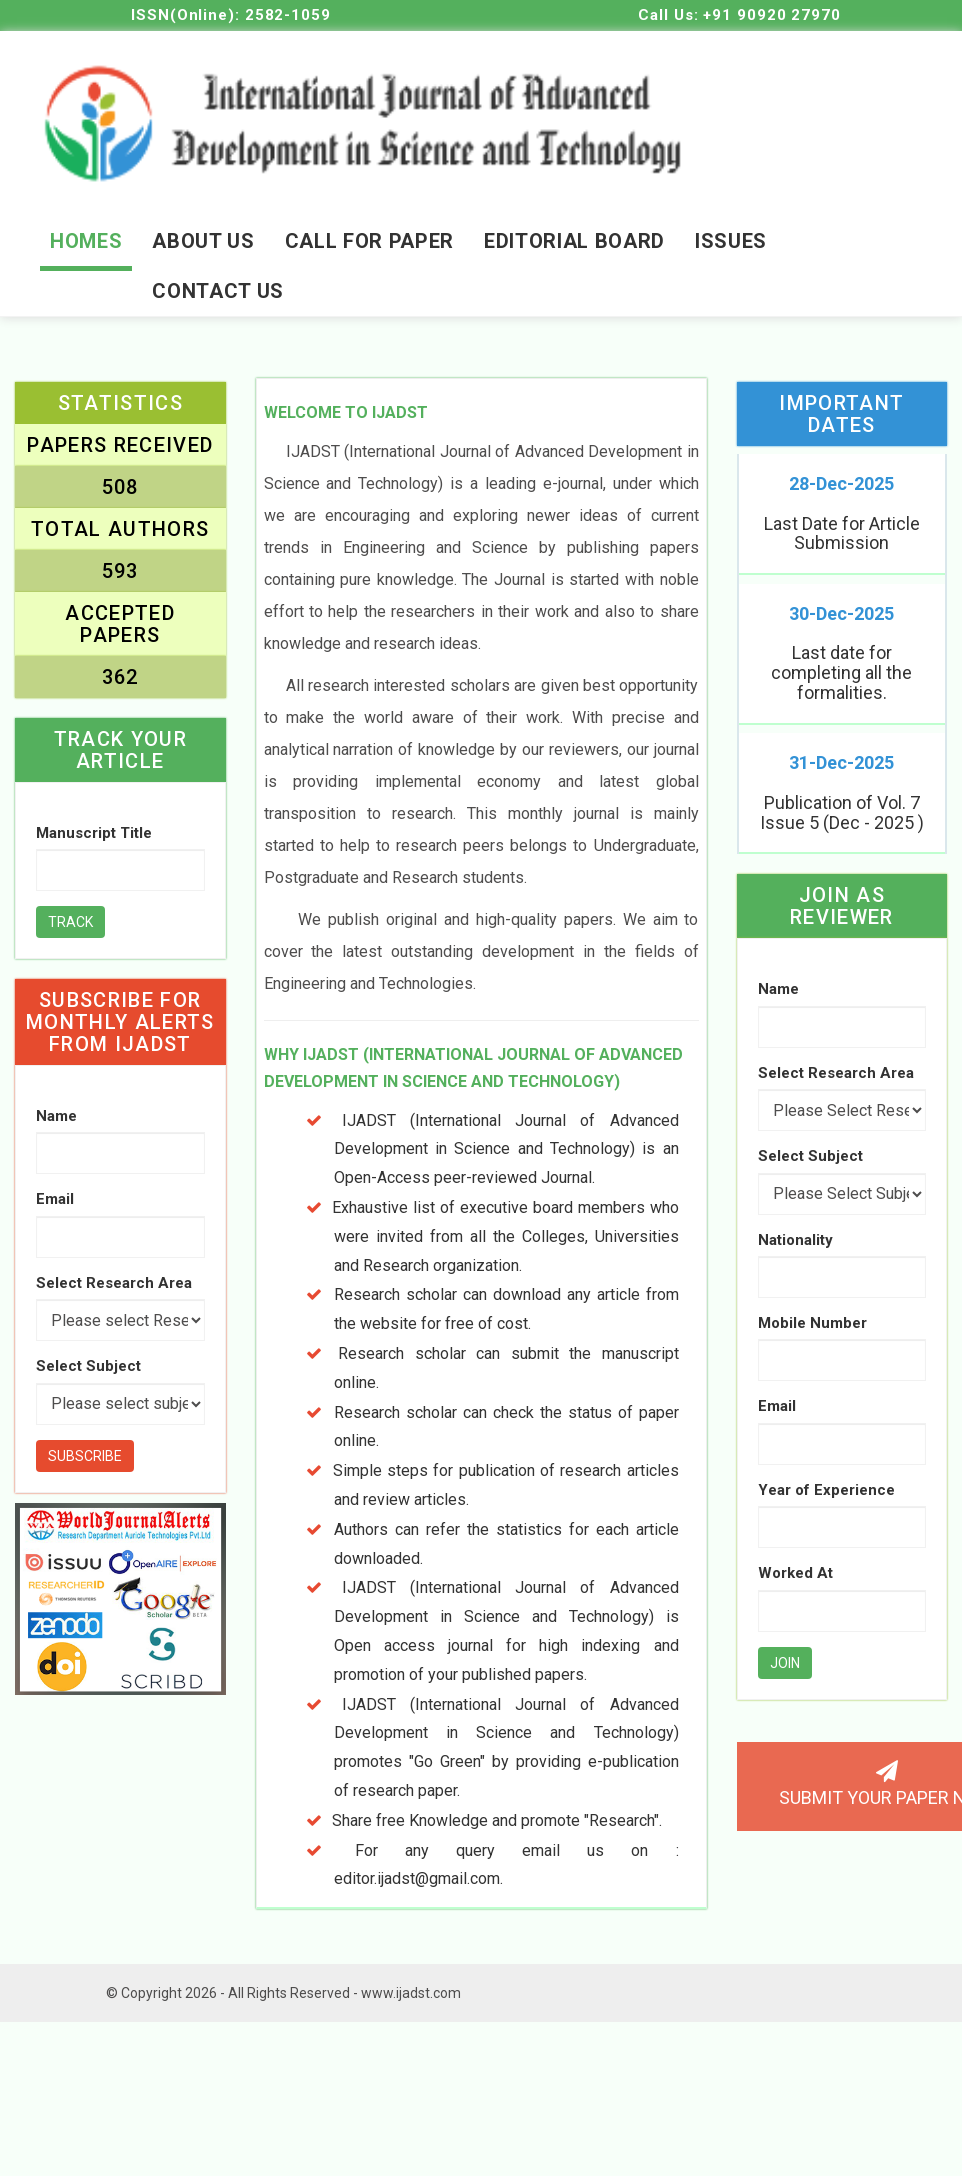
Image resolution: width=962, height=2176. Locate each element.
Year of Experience (826, 1495)
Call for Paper (369, 241)
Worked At (795, 1579)
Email (55, 1200)
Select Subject (88, 1367)
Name (56, 1117)
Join (785, 1668)
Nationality (795, 1245)
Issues (731, 241)
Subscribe (85, 1456)
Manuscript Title (94, 833)
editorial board (574, 241)
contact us (218, 291)
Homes (86, 241)
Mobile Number (812, 1328)
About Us (203, 241)
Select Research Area (114, 1283)
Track (70, 923)
